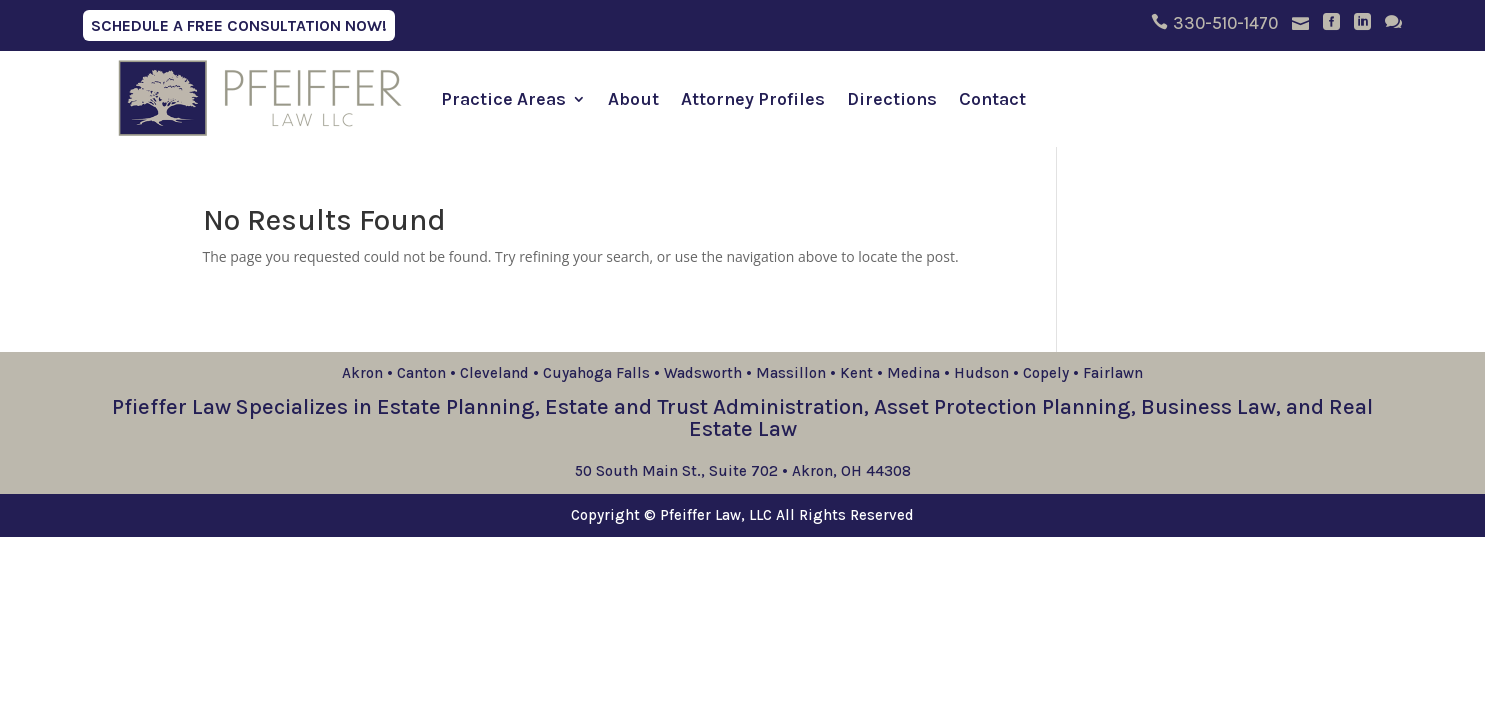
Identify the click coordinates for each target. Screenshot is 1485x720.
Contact (992, 99)
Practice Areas (503, 99)
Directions (892, 99)
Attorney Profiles (753, 99)
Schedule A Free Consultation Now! (239, 25)
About (633, 99)
